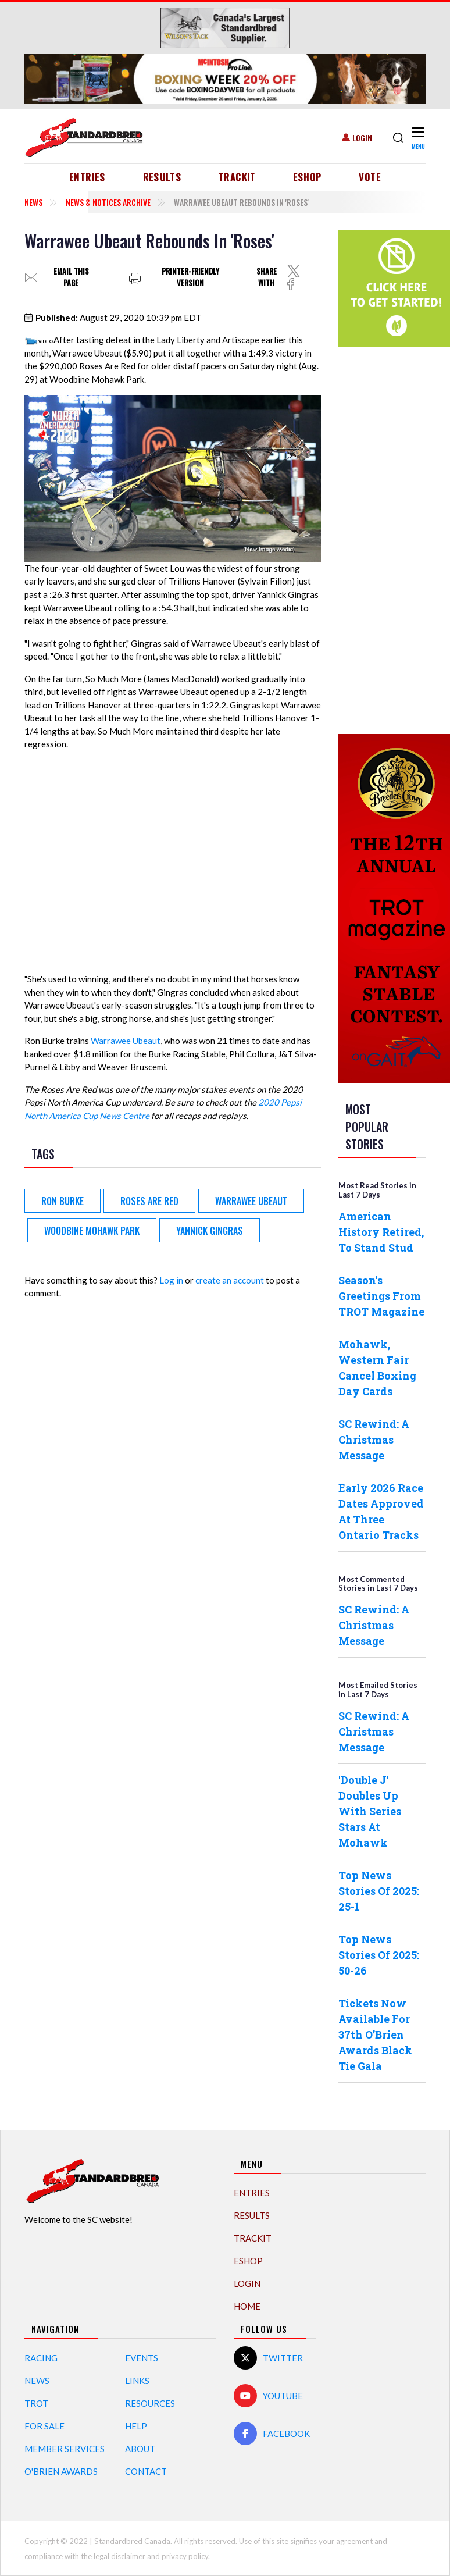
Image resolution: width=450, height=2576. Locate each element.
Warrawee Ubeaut (125, 1040)
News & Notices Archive (108, 202)
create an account (229, 1280)
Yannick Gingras (209, 1231)
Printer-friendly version (190, 277)
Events (141, 2358)
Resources (150, 2403)
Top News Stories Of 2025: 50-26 (378, 1955)
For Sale (44, 2426)
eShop (307, 177)
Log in (171, 1280)
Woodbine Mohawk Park (92, 1231)
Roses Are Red (149, 1201)
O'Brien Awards (61, 2471)
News (33, 202)
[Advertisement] (384, 538)
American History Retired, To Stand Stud (381, 1232)
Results (162, 177)
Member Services (64, 2448)
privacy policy (185, 2556)
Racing (41, 2358)
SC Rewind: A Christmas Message (373, 1439)
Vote (369, 177)
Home (247, 2306)
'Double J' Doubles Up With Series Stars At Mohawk (369, 1811)
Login (362, 137)
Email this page (71, 277)
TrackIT (237, 177)
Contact (146, 2471)
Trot (36, 2403)
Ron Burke (62, 1201)
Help (136, 2426)
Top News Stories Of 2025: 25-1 (378, 1891)
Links (137, 2380)
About (140, 2448)
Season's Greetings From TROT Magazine (381, 1296)
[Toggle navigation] (417, 137)
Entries (87, 177)
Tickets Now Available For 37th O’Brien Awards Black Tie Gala (375, 2034)
